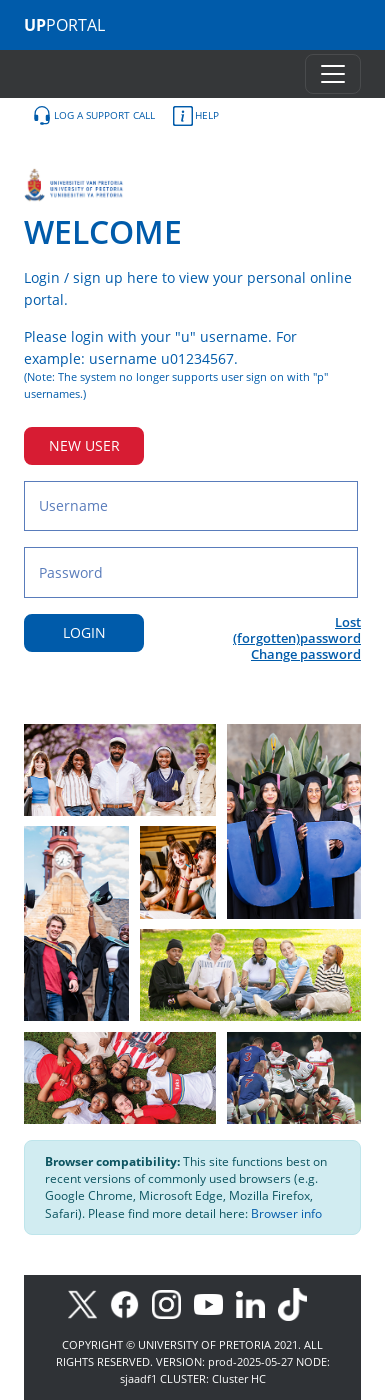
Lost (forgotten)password (297, 630)
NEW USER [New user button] (84, 445)
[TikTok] (297, 1302)
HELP (196, 116)
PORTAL (64, 25)
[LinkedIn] (255, 1302)
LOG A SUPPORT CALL (93, 116)
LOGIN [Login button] (84, 632)
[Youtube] (215, 1302)
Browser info (286, 1213)
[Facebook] (131, 1302)
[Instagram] (173, 1302)
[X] (87, 1302)
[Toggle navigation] (333, 74)
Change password (306, 654)
